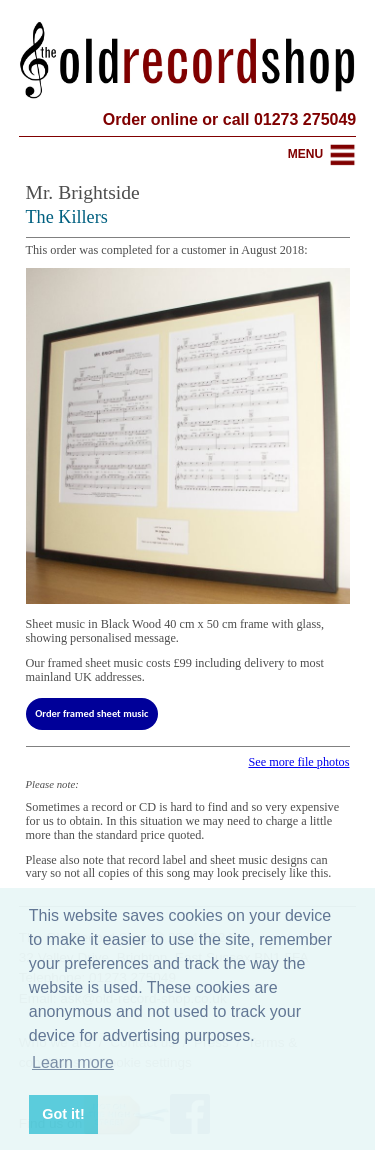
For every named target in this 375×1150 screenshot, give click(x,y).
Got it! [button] (63, 1114)
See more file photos (298, 762)
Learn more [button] (73, 1062)
